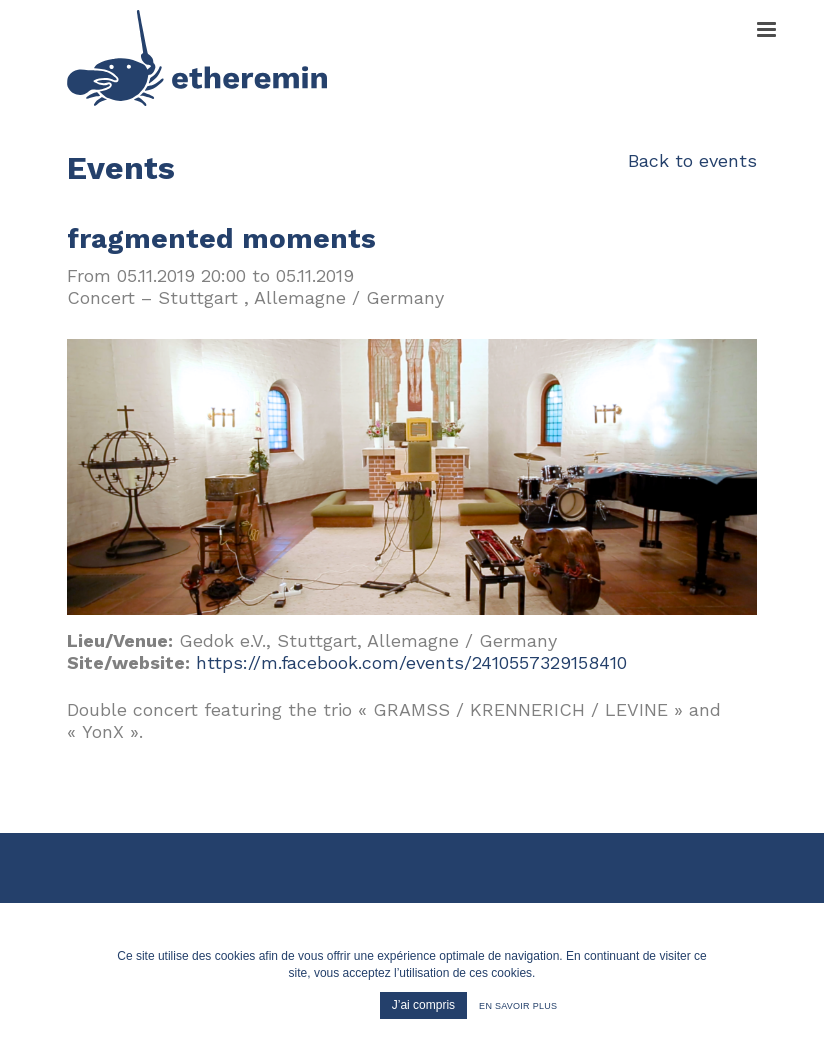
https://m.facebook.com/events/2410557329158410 (411, 662)
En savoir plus (518, 1006)
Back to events (692, 160)
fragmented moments (221, 238)
